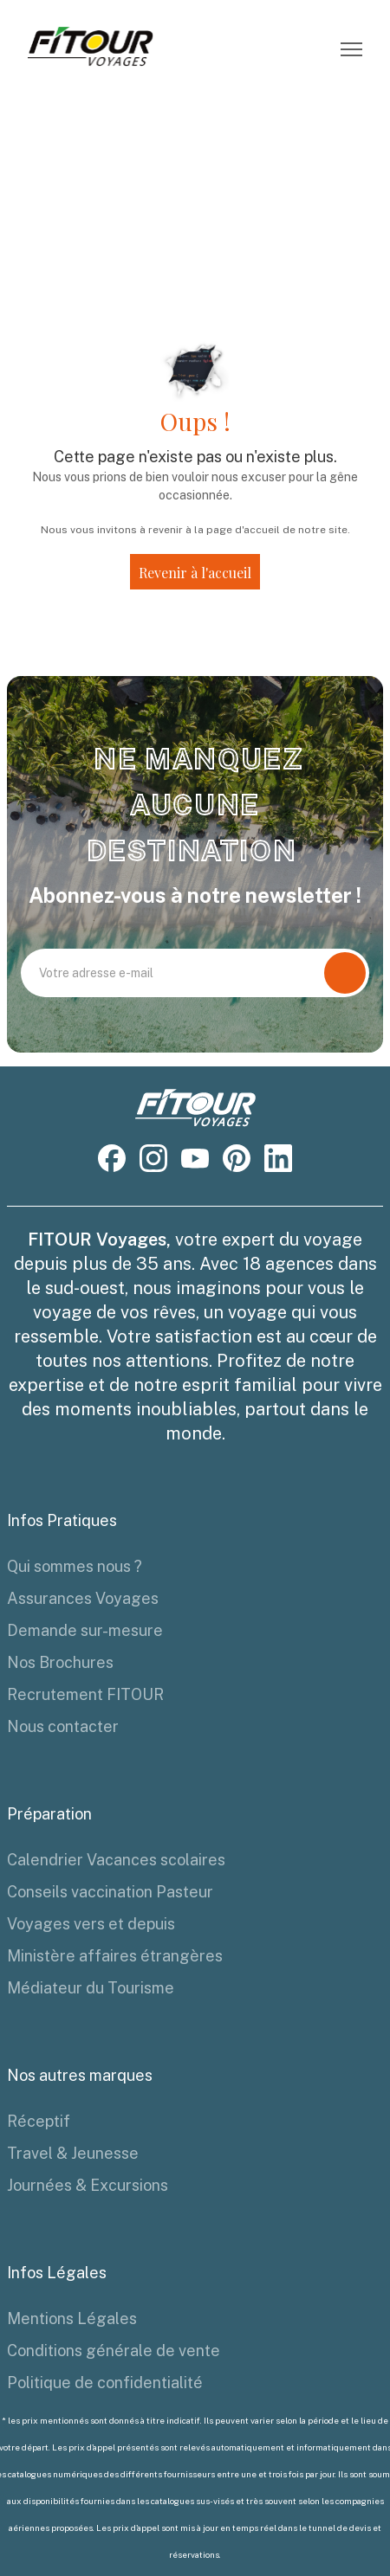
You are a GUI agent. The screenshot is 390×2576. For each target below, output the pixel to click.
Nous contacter (63, 1726)
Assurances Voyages (83, 1598)
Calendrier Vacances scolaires (116, 1860)
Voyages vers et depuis (91, 1924)
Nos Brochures (60, 1662)
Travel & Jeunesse (73, 2153)
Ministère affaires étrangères (115, 1956)
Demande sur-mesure (85, 1630)
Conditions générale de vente (113, 2350)
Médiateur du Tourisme (90, 1988)
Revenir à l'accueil (195, 573)
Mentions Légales (72, 2318)
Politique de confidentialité (105, 2382)
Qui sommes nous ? (74, 1566)
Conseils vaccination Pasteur (110, 1892)
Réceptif (38, 2121)
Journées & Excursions (87, 2185)
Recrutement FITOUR (85, 1694)
